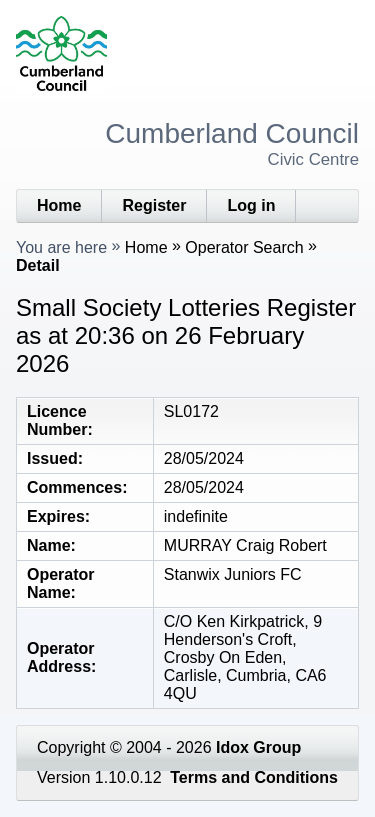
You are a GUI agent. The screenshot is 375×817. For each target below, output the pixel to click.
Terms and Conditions (254, 777)
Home (59, 205)
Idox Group (258, 747)
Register (154, 205)
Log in (251, 205)
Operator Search (244, 247)
